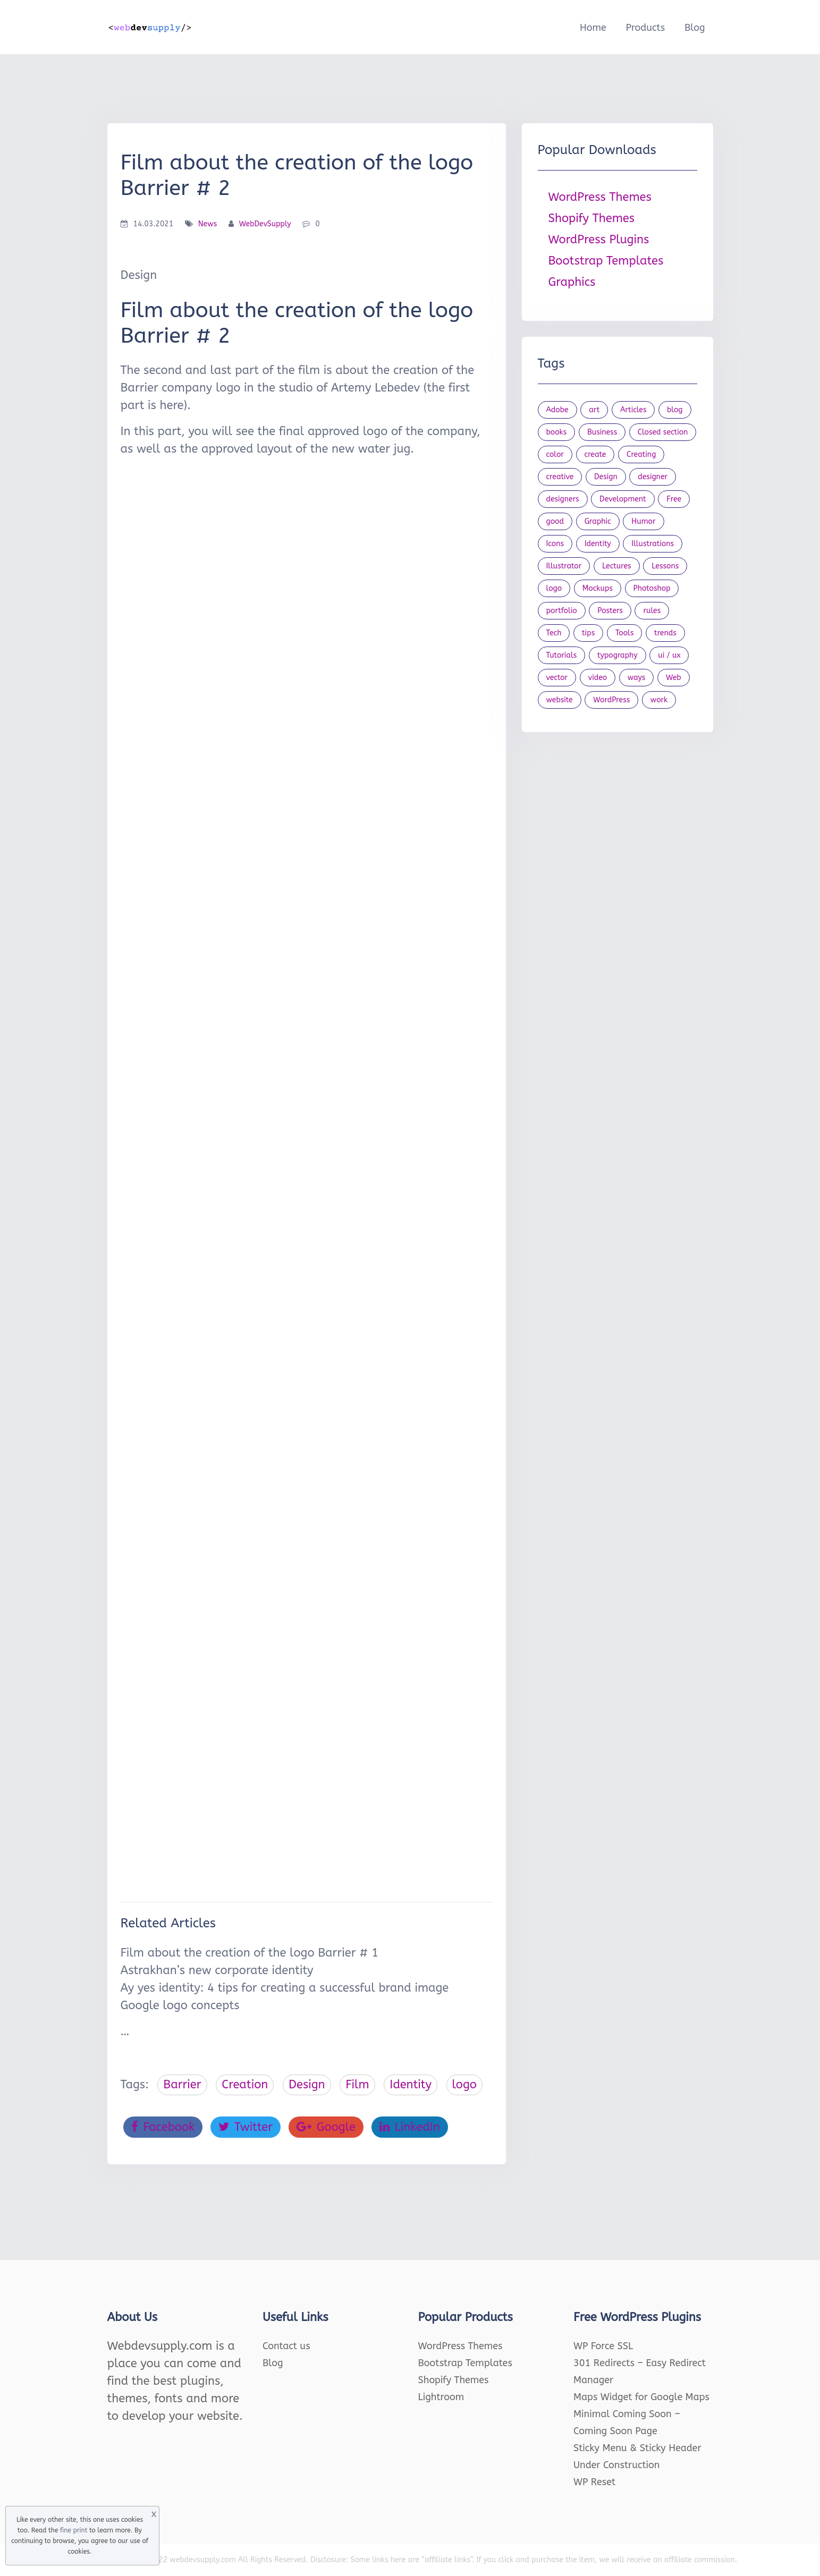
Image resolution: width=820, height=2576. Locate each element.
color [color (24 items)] (555, 454)
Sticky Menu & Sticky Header (637, 2448)
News (207, 223)
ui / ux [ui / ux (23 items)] (669, 655)
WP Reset (594, 2482)
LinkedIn (409, 2127)
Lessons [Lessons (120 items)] (665, 566)
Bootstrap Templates (606, 261)
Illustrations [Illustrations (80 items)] (652, 543)
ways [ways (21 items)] (637, 677)
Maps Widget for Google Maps (641, 2397)
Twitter (245, 2127)
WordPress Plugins (598, 239)
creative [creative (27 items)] (560, 476)
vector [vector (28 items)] (557, 677)
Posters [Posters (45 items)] (610, 610)
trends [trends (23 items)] (665, 632)
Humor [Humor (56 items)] (643, 521)
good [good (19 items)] (555, 521)
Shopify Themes (591, 218)
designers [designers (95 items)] (562, 499)
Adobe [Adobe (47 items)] (557, 409)
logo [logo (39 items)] (554, 588)
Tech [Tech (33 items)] (554, 632)
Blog (694, 27)
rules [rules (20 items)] (652, 610)
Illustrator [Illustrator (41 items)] (564, 566)
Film (357, 2085)
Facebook (163, 2127)
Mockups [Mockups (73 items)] (597, 588)
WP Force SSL (603, 2346)
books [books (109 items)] (556, 432)
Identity (411, 2085)
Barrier (182, 2085)
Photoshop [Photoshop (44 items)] (652, 588)
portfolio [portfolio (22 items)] (561, 610)
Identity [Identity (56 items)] (598, 543)
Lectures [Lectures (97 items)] (616, 566)
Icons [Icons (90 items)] (555, 543)
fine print (73, 2530)
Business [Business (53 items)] (602, 432)
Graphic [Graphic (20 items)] (598, 521)
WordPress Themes (600, 197)
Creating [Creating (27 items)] (641, 454)
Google (326, 2127)
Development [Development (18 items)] (622, 499)
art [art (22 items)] (594, 409)
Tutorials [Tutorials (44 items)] (561, 655)
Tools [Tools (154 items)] (624, 632)
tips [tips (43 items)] (588, 632)
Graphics (572, 282)
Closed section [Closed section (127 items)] (663, 432)
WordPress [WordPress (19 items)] (611, 699)
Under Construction (616, 2465)
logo (464, 2085)
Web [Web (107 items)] (673, 677)
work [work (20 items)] (658, 699)
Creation (245, 2085)
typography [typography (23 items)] (617, 655)
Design (307, 2085)
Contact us (286, 2346)
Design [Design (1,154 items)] (606, 476)
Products (645, 27)
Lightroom (441, 2397)
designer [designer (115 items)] (652, 476)
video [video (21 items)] (597, 677)
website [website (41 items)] (559, 699)
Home (593, 27)
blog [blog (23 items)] (675, 409)
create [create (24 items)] (595, 454)
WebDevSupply (265, 223)
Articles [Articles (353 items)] (633, 409)
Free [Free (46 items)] (673, 499)
